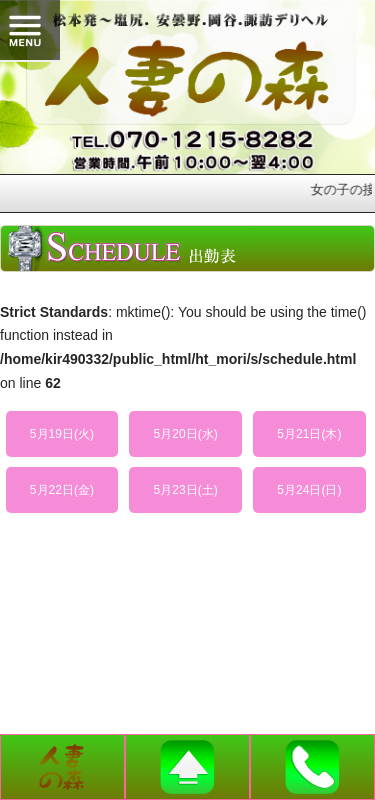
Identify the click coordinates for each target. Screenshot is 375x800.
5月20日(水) (186, 434)
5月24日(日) (309, 490)
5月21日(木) (309, 434)
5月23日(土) (186, 490)
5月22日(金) (62, 490)
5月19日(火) (62, 434)
